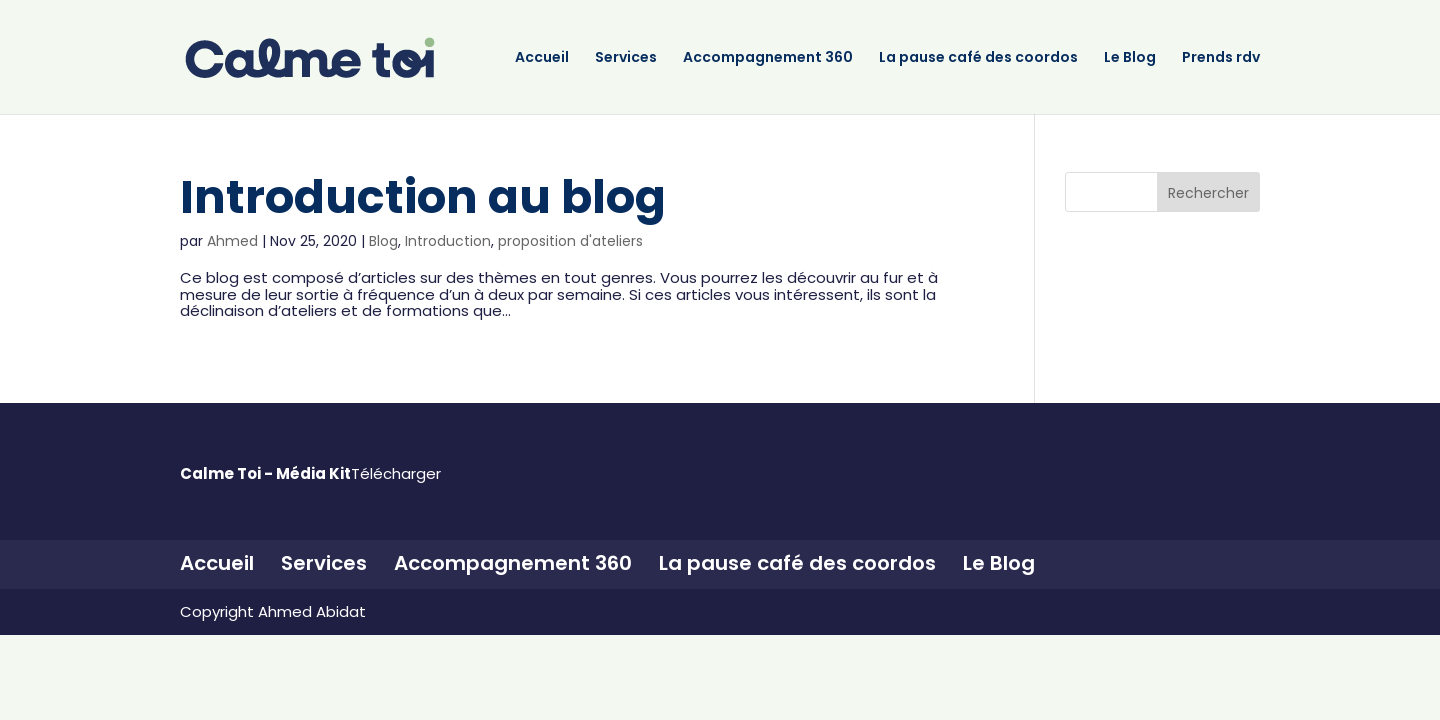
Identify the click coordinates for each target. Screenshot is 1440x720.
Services (626, 58)
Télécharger (396, 473)
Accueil (542, 58)
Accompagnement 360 (768, 58)
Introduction (448, 241)
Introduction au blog (423, 197)
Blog (383, 241)
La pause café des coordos (978, 58)
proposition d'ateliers (570, 241)
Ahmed (232, 241)
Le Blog (1130, 58)
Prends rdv (1221, 58)
